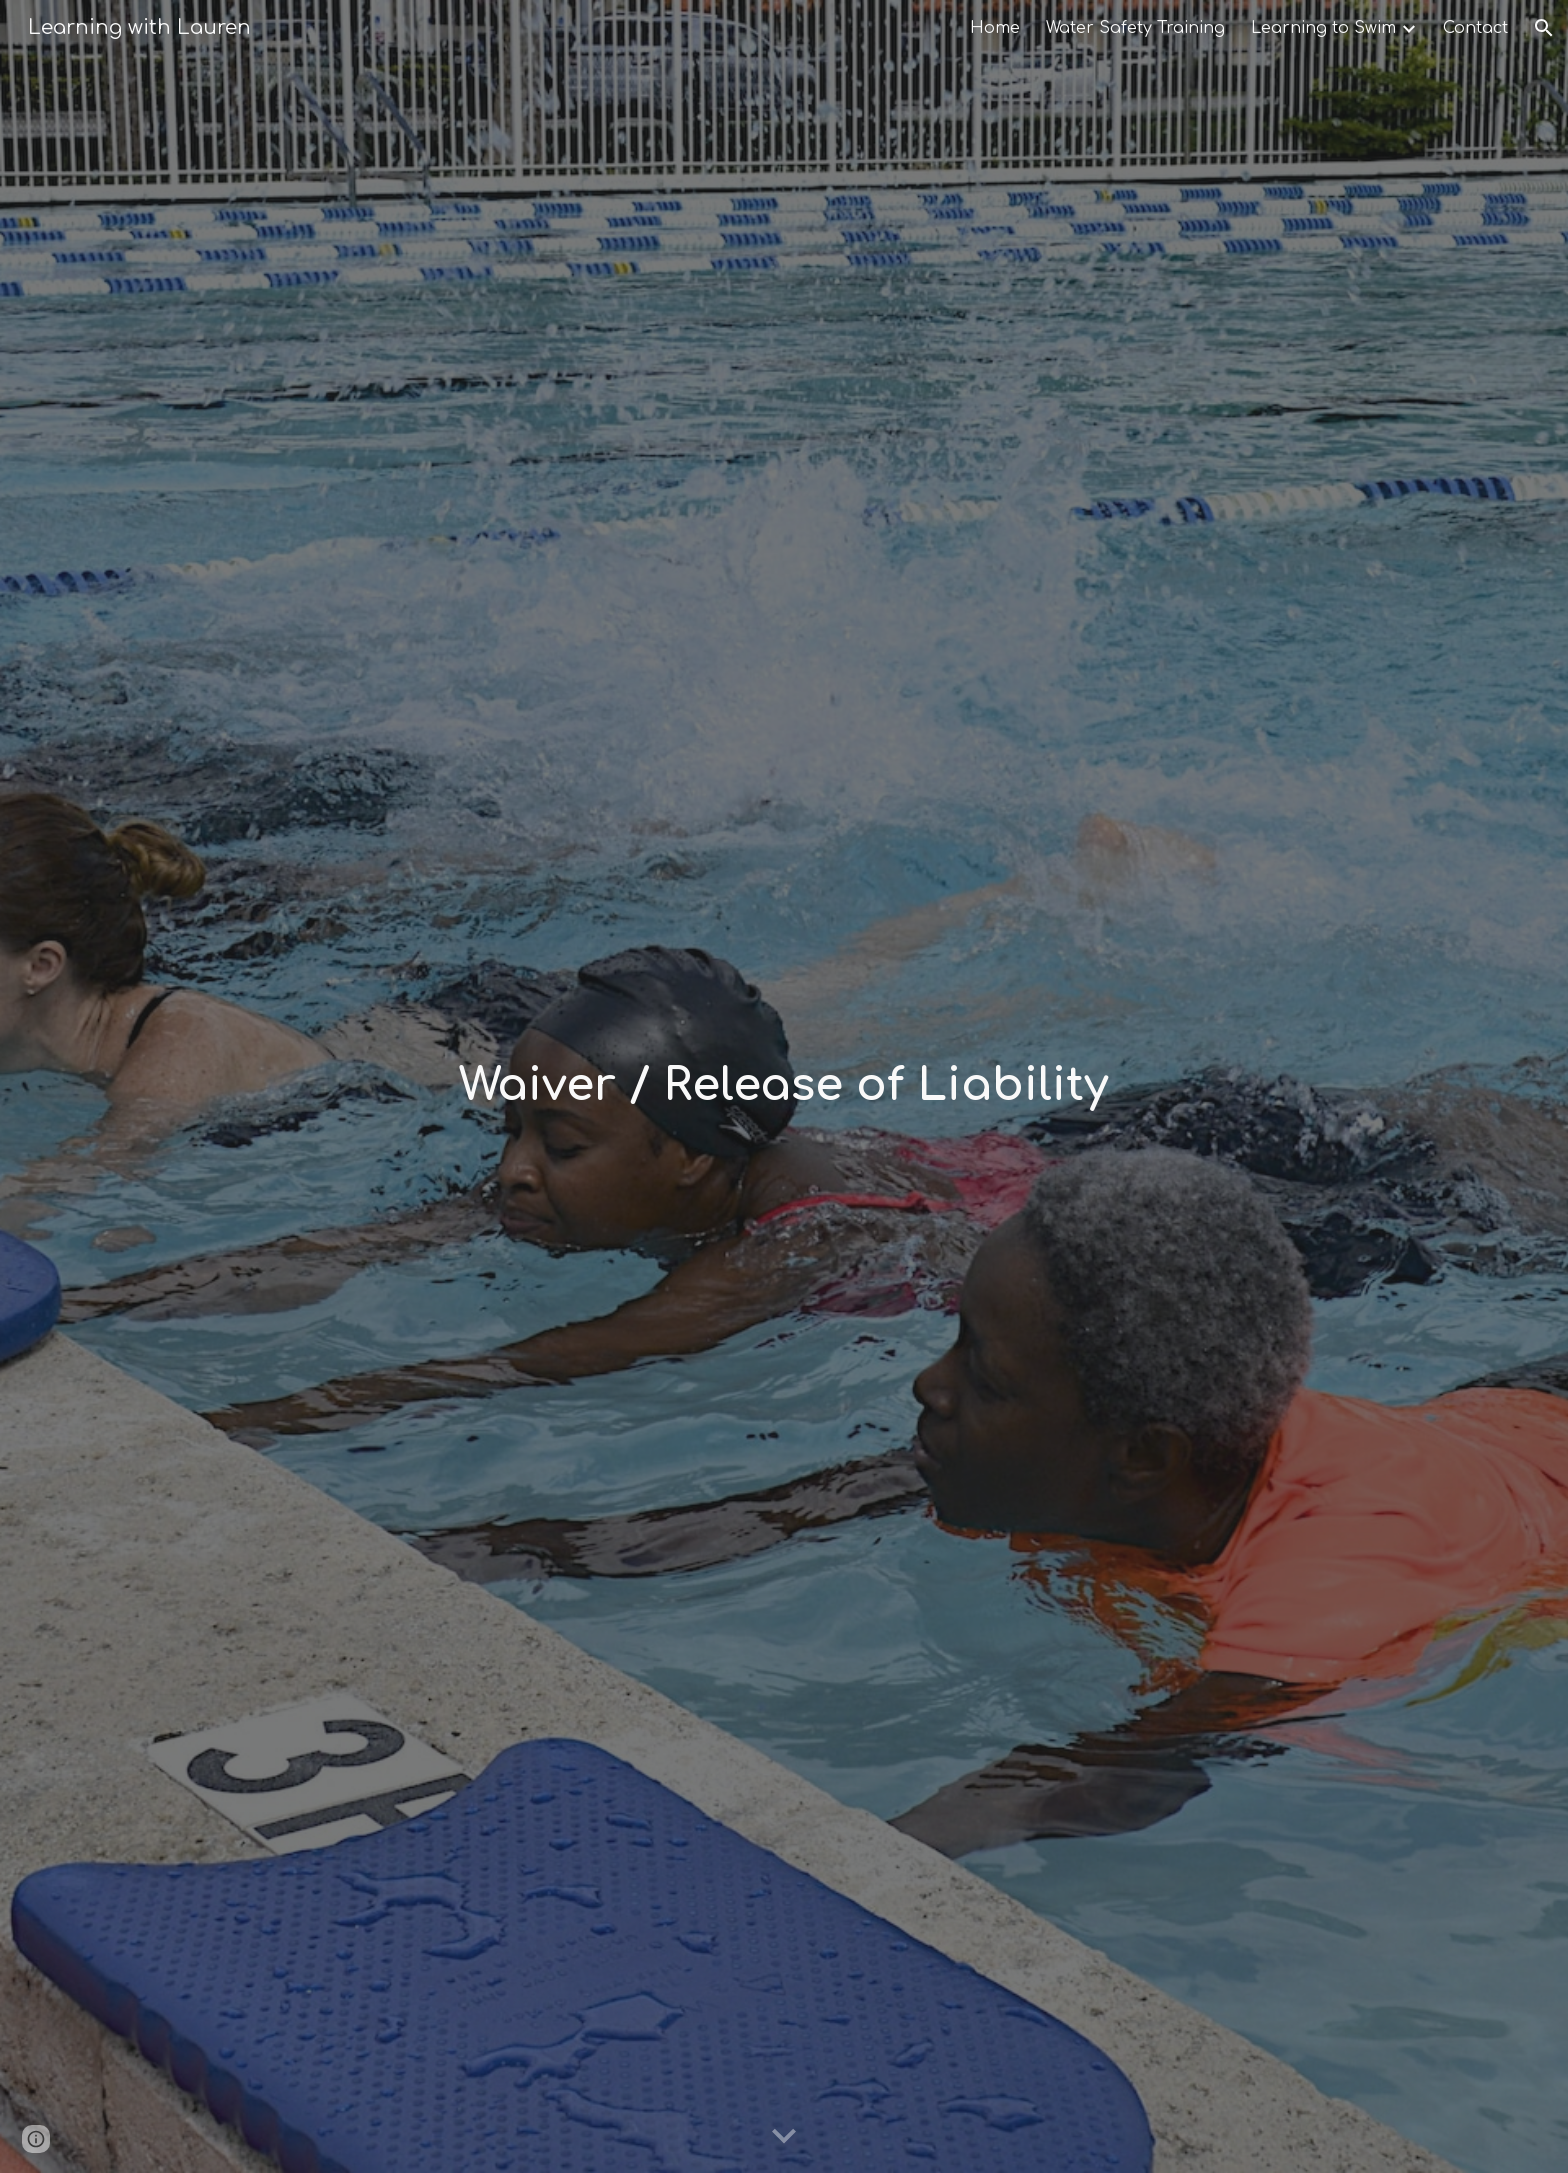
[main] (784, 1086)
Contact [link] (1475, 28)
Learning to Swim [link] (1323, 28)
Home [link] (995, 28)
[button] (1544, 28)
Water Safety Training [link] (1135, 28)
